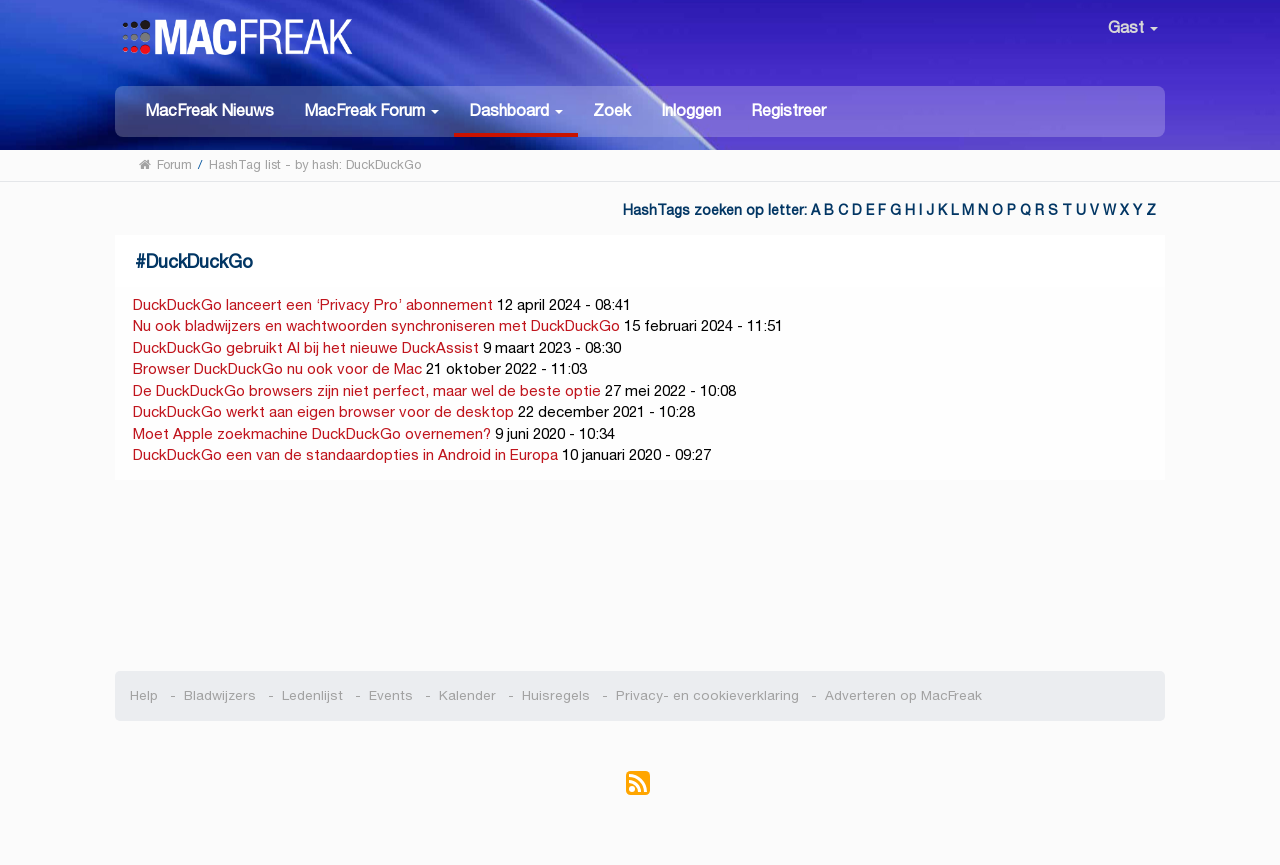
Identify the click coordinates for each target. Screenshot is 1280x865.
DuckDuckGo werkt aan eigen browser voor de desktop (323, 411)
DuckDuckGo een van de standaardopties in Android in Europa (345, 454)
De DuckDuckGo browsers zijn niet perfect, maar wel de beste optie (367, 390)
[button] (371, 109)
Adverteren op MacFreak (903, 695)
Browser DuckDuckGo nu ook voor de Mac (277, 368)
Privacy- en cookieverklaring (707, 695)
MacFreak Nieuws (209, 110)
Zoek (612, 110)
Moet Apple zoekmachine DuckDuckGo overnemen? (312, 433)
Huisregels (556, 695)
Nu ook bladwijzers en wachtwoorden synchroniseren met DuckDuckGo (376, 325)
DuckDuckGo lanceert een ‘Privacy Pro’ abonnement (313, 304)
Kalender (467, 695)
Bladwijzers (220, 695)
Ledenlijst (312, 695)
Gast (1133, 27)
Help (144, 695)
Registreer (788, 110)
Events (391, 695)
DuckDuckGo (199, 261)
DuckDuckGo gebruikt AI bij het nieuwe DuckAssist (306, 347)
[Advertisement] (640, 576)
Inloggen (691, 110)
